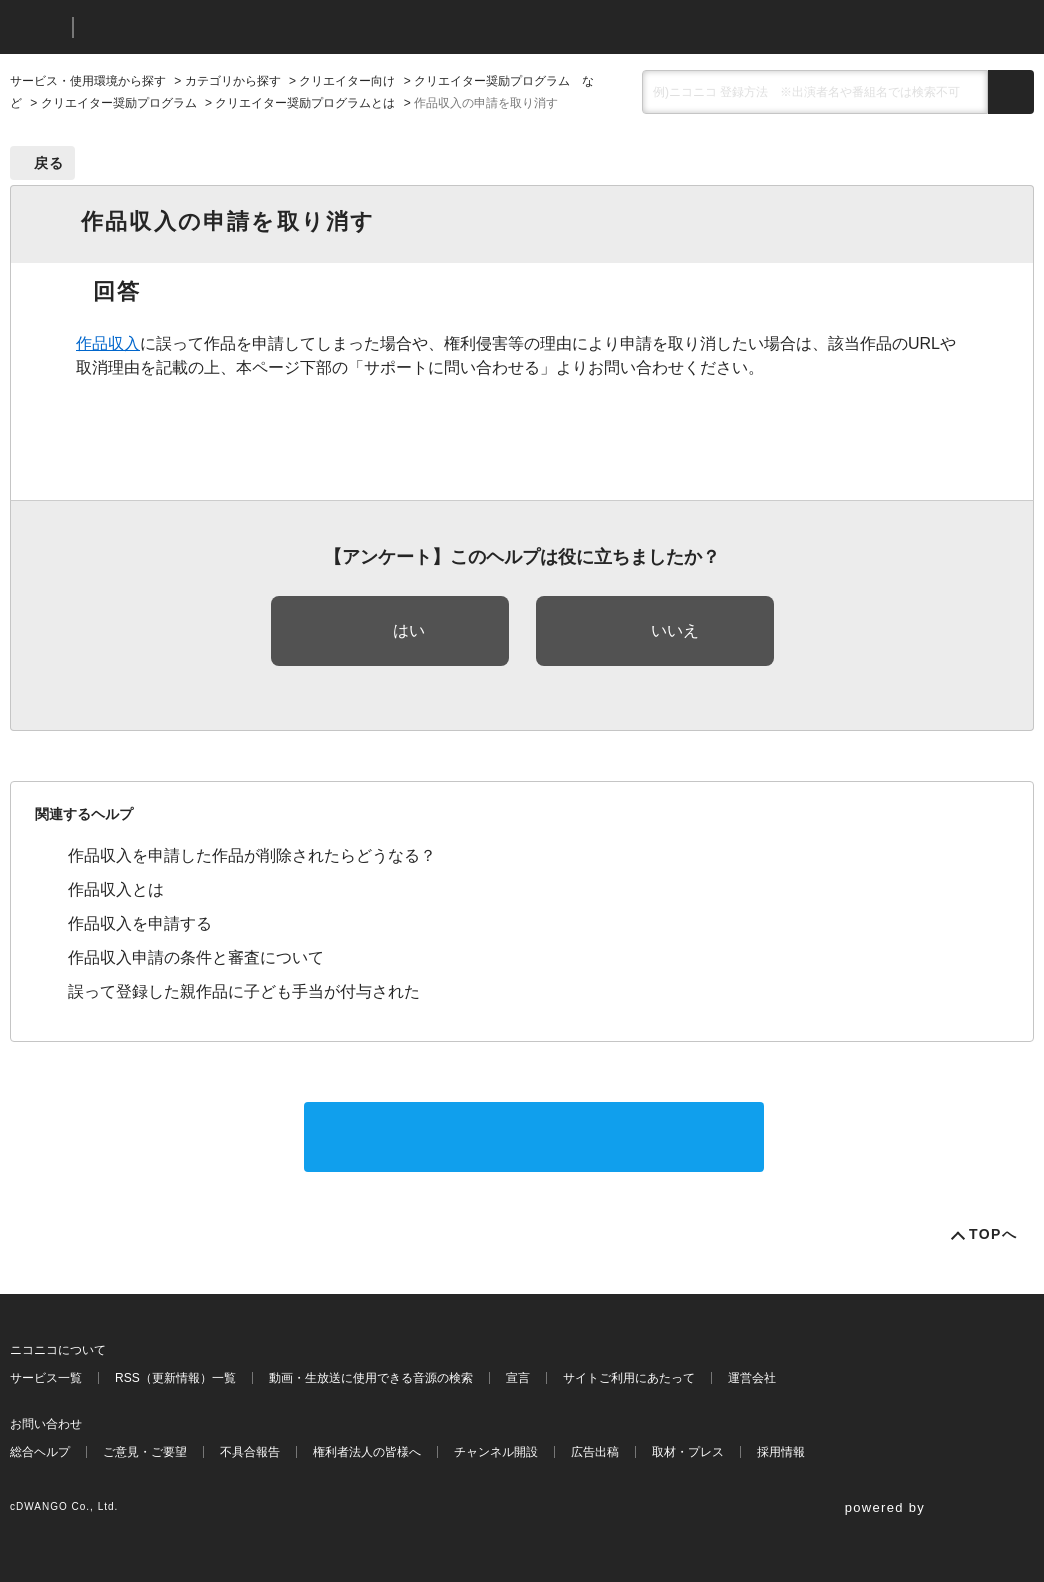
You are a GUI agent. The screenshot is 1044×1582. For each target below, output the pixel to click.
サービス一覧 (46, 1378)
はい (409, 630)
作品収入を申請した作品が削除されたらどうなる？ (252, 855)
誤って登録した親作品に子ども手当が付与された (244, 991)
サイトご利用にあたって (629, 1378)
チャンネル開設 (496, 1452)
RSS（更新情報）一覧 (175, 1378)
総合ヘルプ (40, 1452)
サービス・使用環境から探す (88, 81)
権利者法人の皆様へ (367, 1452)
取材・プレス (688, 1452)
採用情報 (781, 1452)
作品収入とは (116, 889)
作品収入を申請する (140, 923)
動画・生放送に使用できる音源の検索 (371, 1378)
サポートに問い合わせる (534, 1136)
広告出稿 (595, 1452)
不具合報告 (250, 1452)
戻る (49, 163)
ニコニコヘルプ (194, 27)
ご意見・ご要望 (145, 1452)
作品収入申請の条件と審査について (196, 957)
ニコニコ (37, 27)
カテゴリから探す (233, 81)
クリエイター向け (347, 81)
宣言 (518, 1378)
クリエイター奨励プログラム (119, 103)
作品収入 (108, 343)
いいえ (675, 630)
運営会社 (752, 1378)
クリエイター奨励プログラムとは (305, 103)
